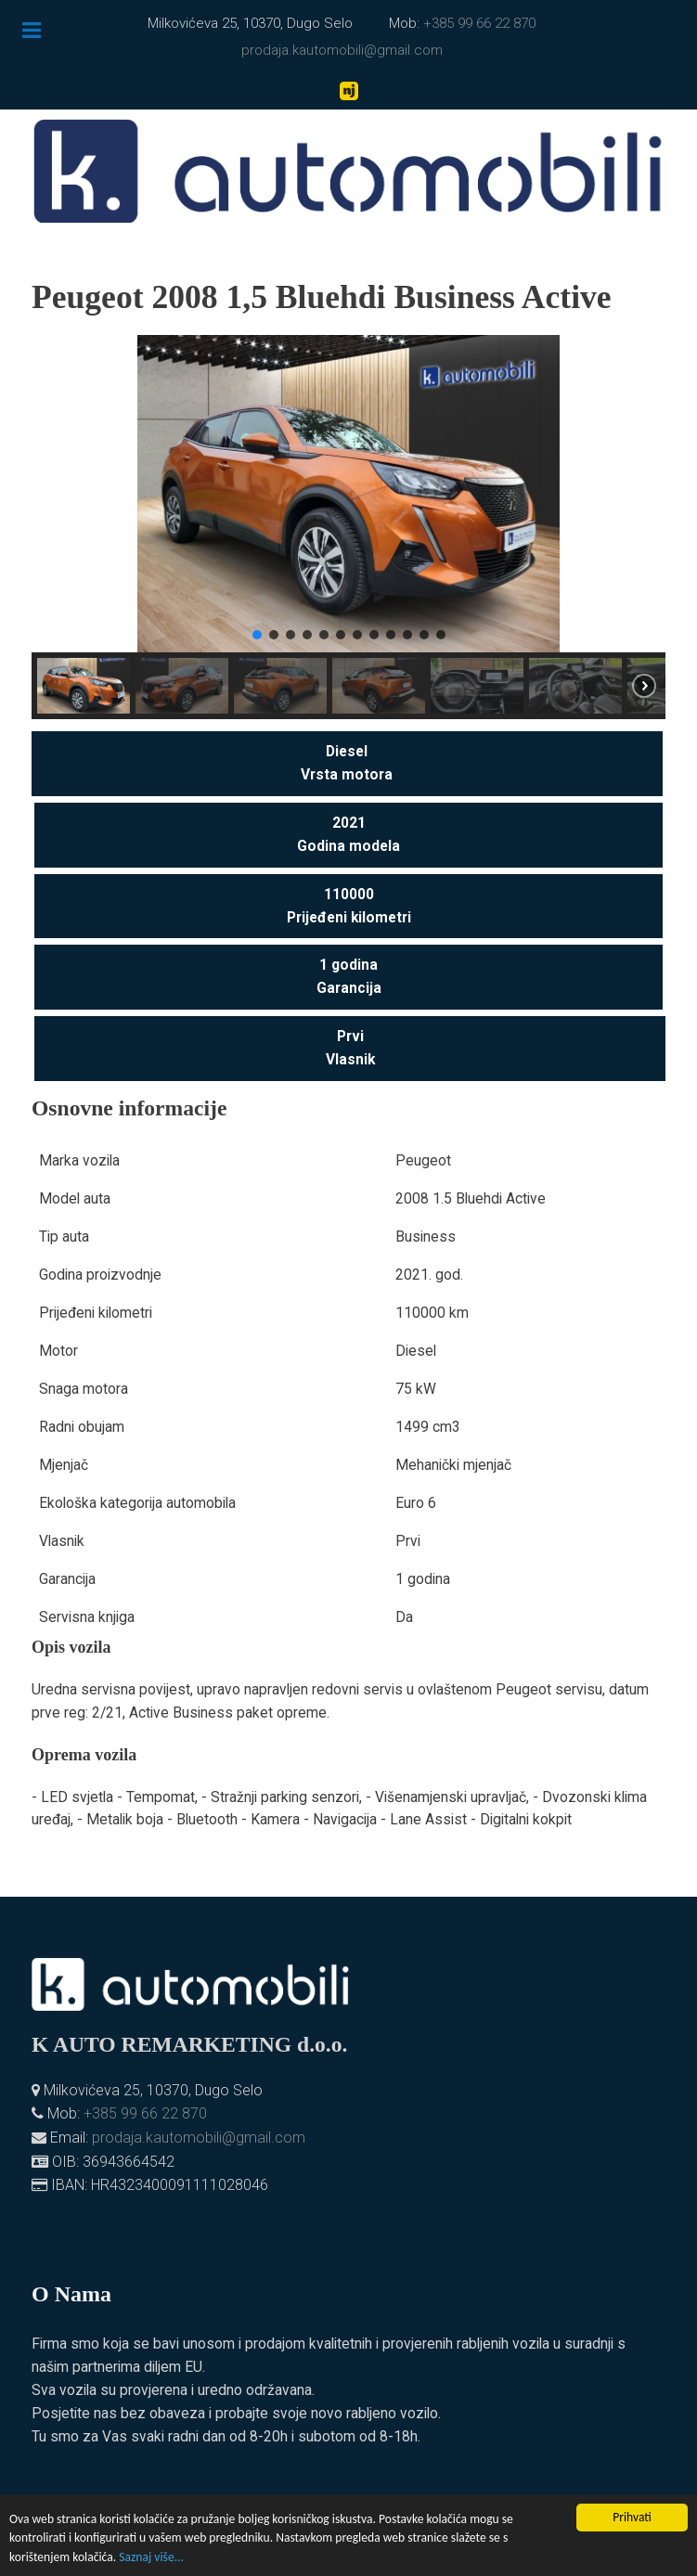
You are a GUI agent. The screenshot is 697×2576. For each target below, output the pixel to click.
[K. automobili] (348, 171)
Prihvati (632, 2517)
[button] (60, 494)
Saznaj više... (151, 2557)
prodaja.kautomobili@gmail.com (342, 50)
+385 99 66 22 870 (479, 23)
